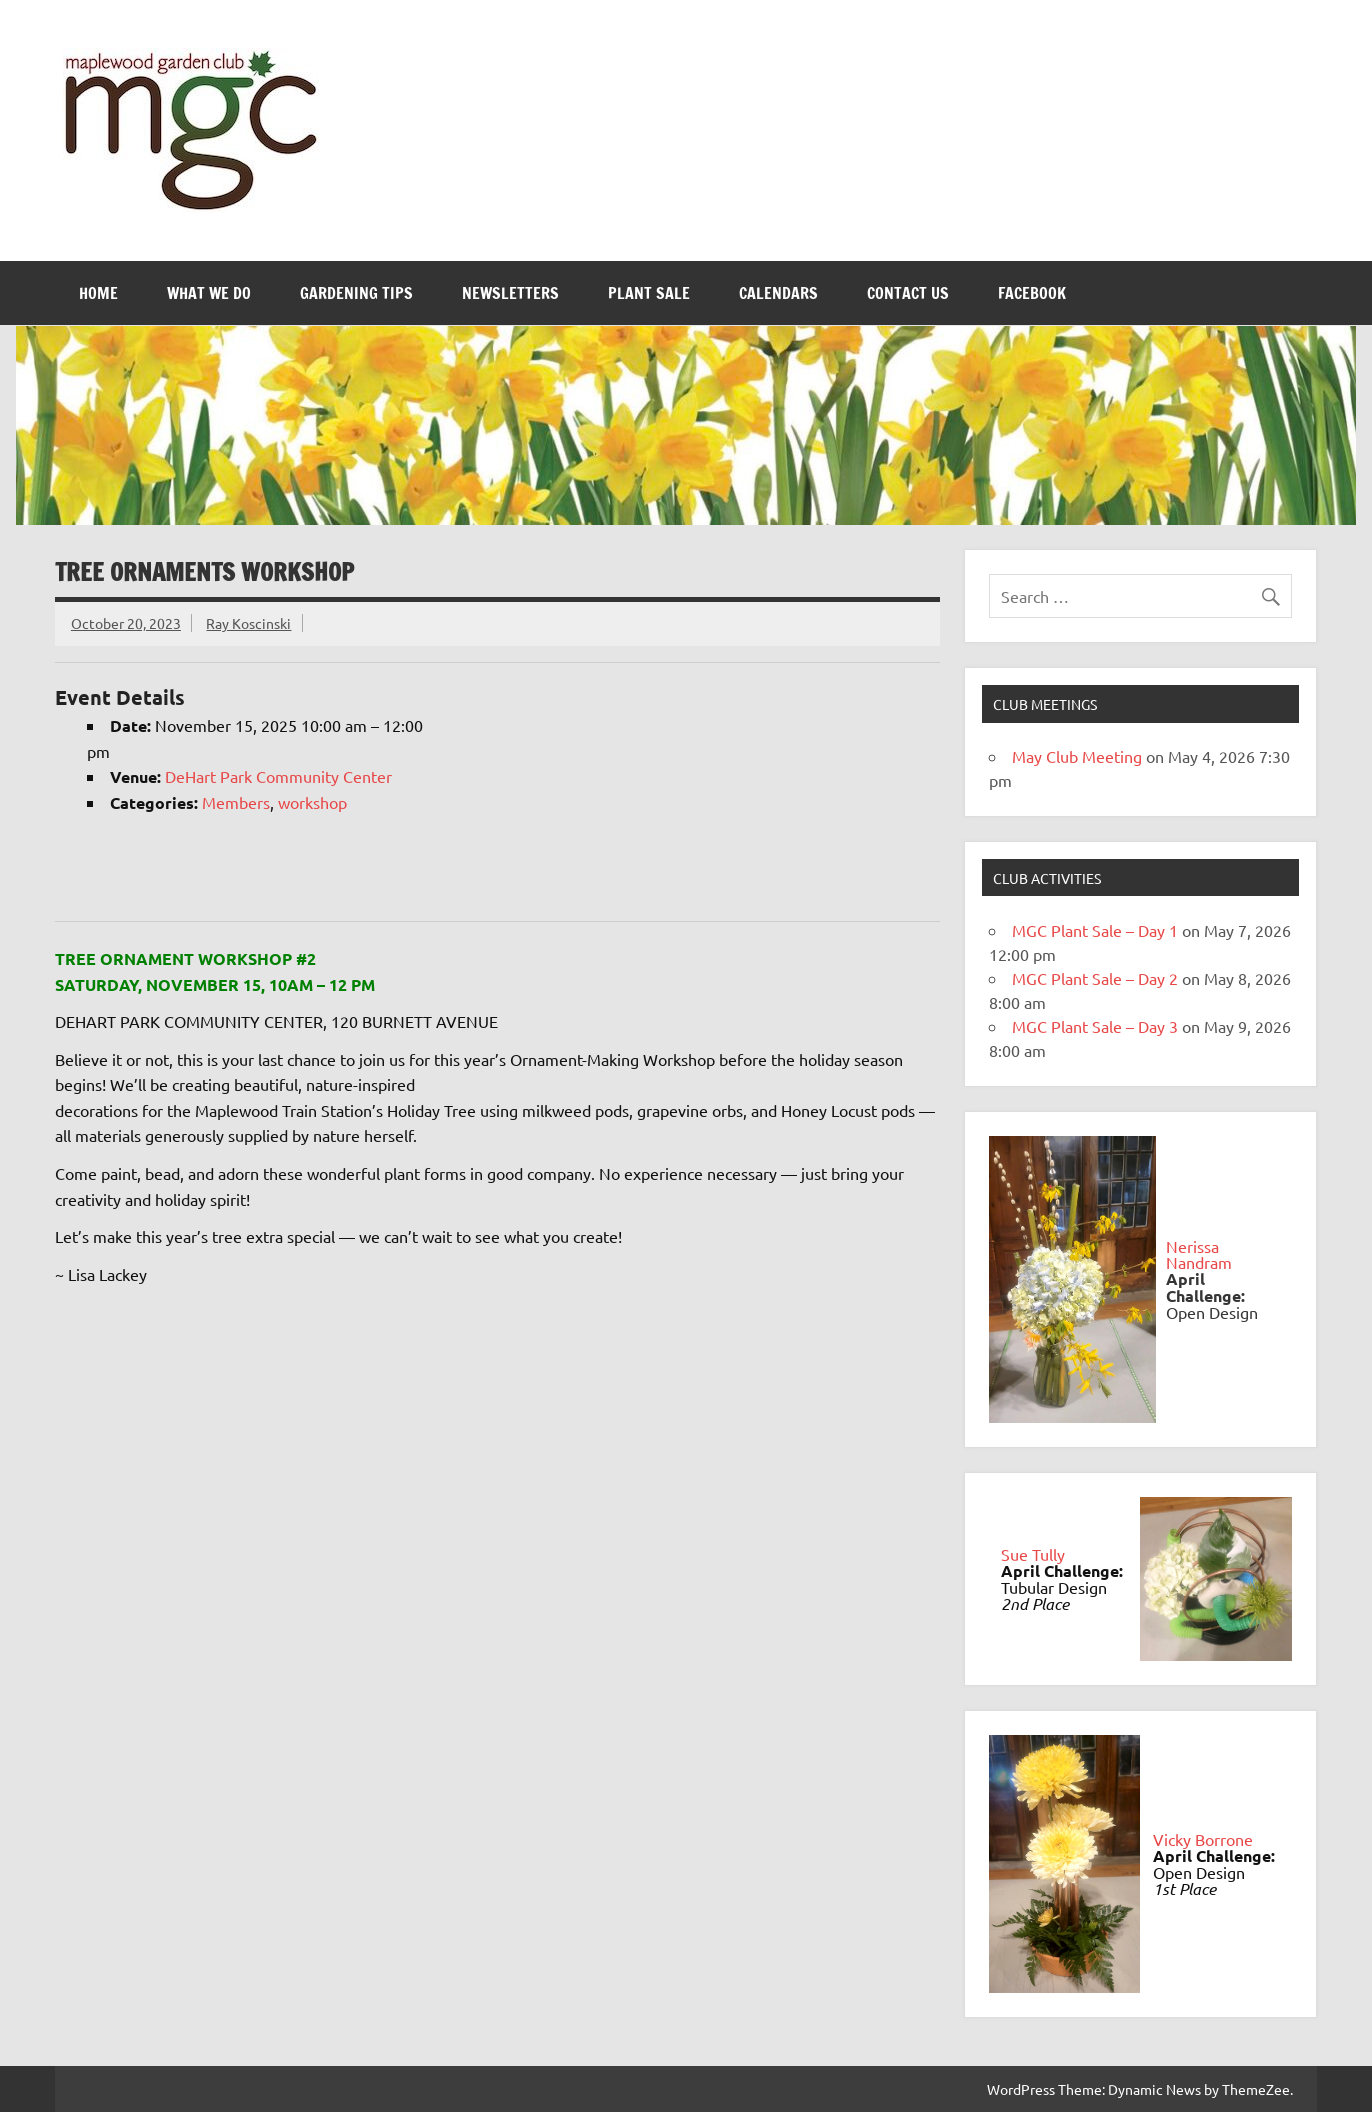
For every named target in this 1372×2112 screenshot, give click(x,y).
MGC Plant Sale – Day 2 (1095, 978)
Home (98, 293)
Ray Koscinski (248, 623)
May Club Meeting (1077, 756)
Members (236, 802)
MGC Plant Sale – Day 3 (1095, 1026)
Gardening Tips (356, 293)
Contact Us (908, 293)
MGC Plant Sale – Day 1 (1095, 930)
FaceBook (1032, 293)
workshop (312, 802)
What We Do (209, 293)
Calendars (778, 293)
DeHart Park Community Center (278, 776)
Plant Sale (649, 293)
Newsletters (510, 293)
